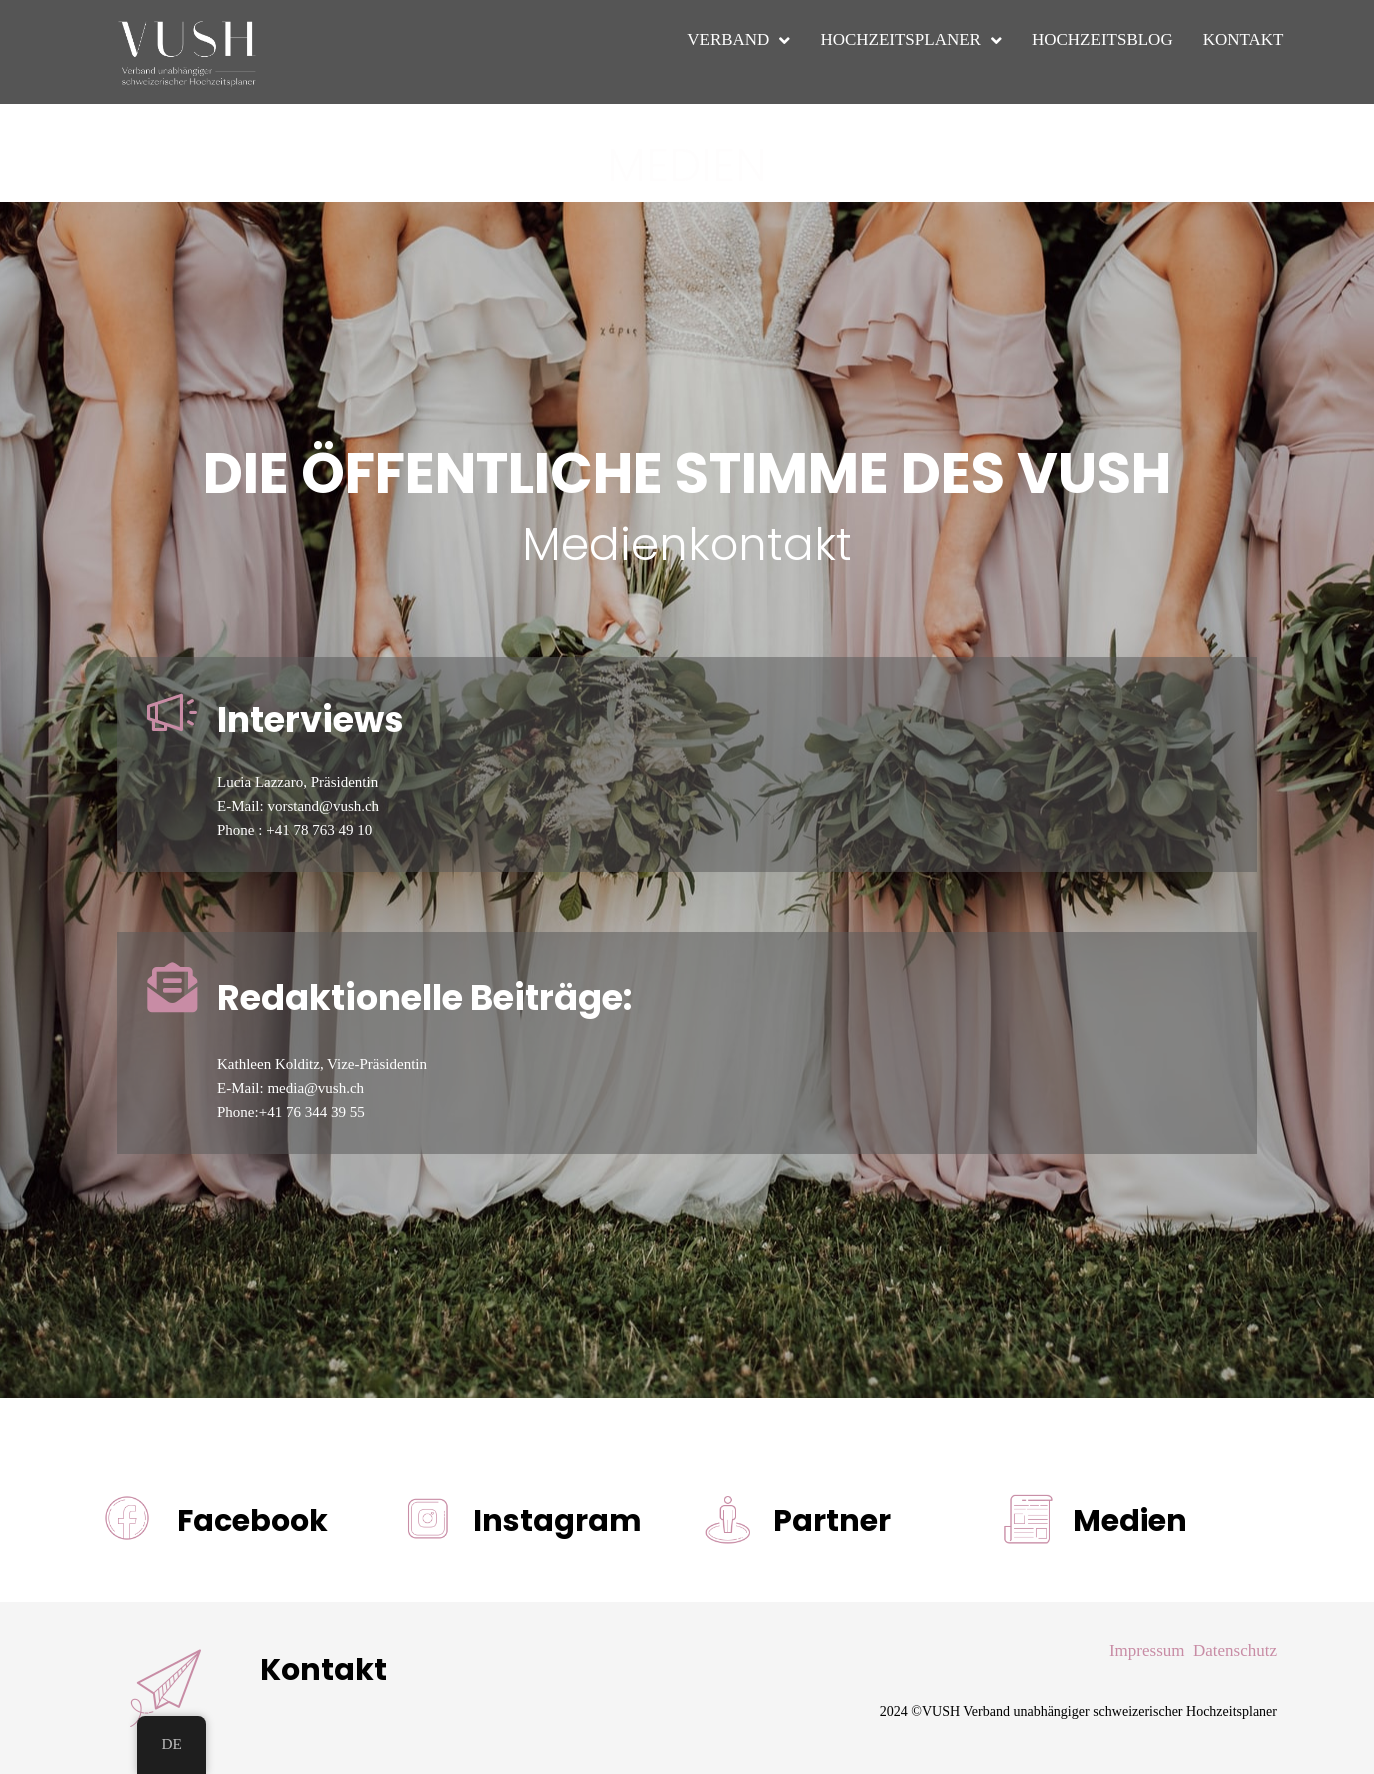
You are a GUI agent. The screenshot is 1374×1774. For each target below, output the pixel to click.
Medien (1130, 1521)
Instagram (557, 1521)
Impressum (1147, 1650)
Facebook (252, 1521)
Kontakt (323, 1670)
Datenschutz (1235, 1650)
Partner (832, 1521)
